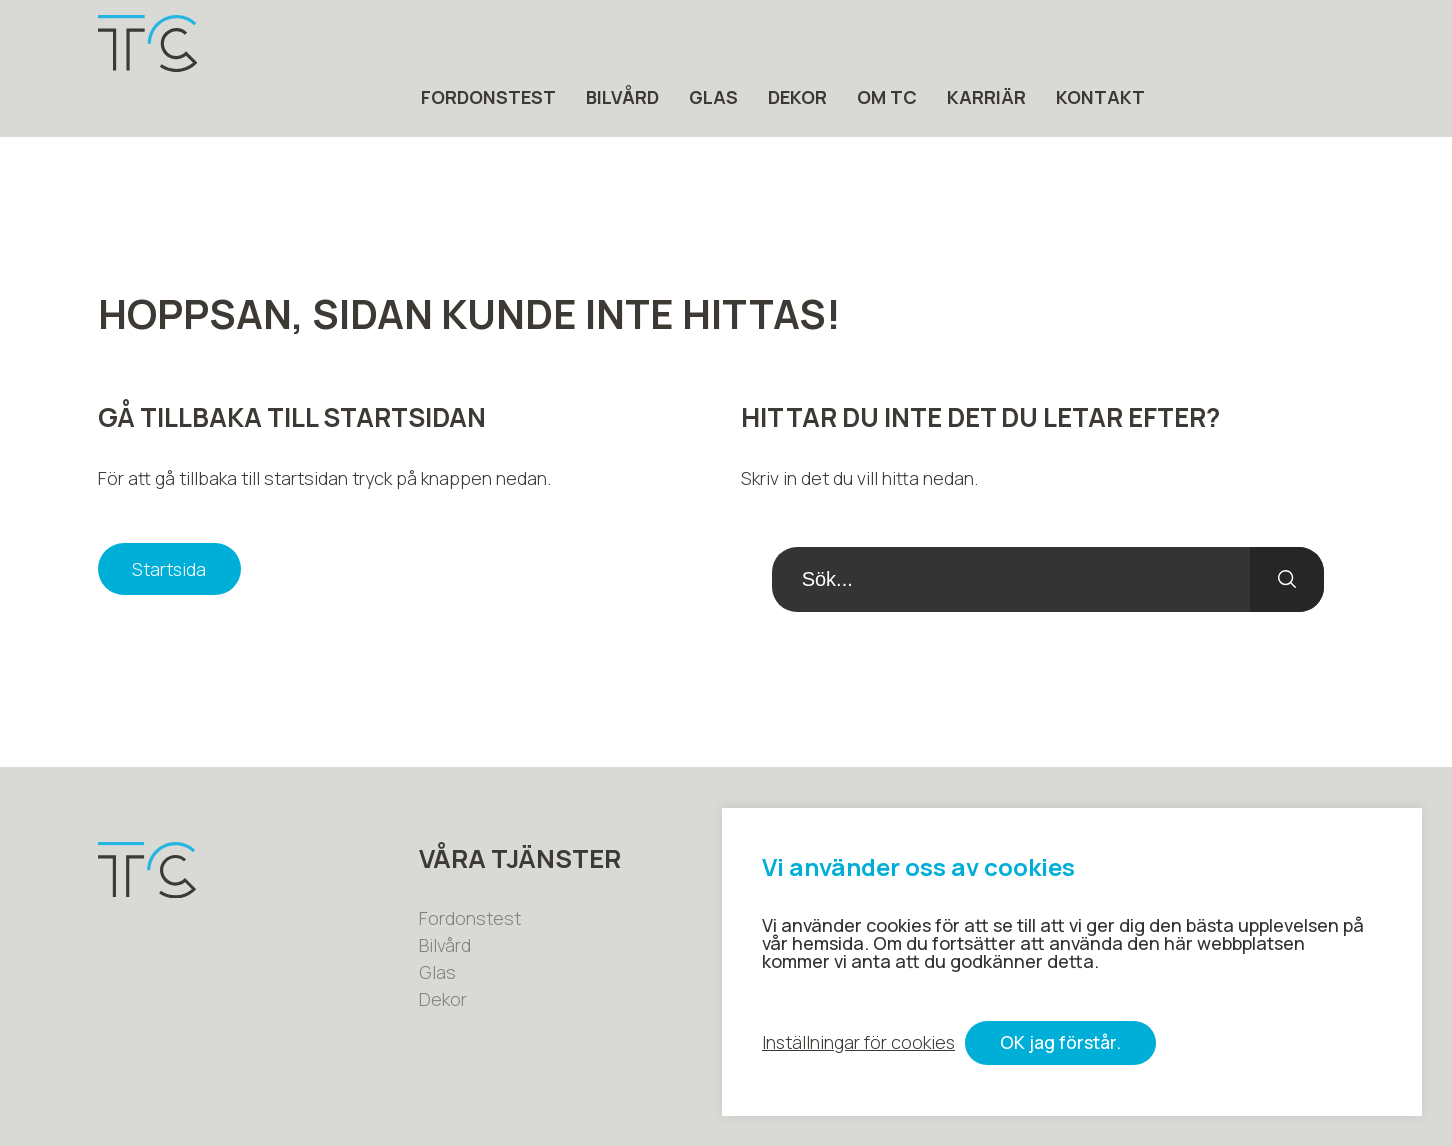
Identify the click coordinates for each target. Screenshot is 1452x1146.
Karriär (1195, 44)
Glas (922, 44)
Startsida (171, 518)
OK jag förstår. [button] (1064, 1044)
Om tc (1096, 44)
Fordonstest (697, 44)
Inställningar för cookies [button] (859, 1044)
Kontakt (1309, 44)
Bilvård (831, 44)
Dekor (1006, 44)
